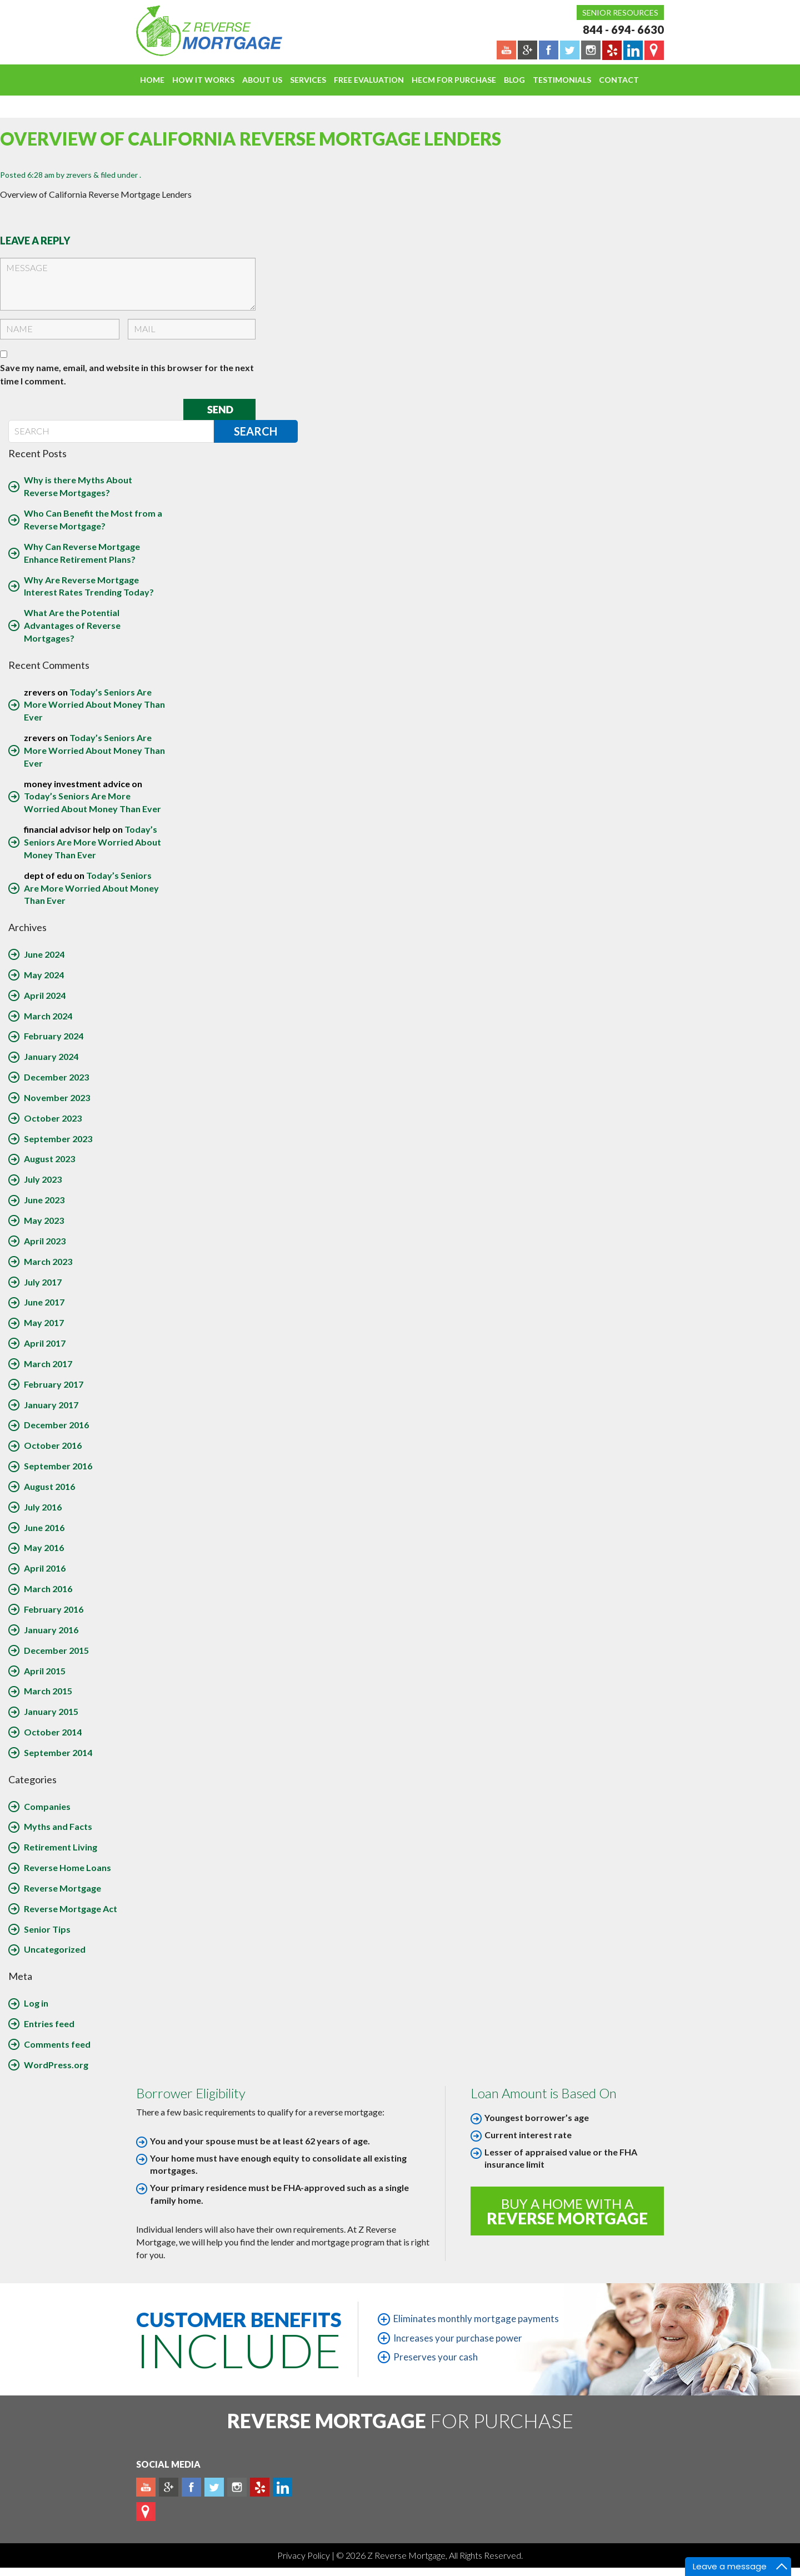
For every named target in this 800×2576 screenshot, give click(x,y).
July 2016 (43, 1507)
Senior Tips (47, 1929)
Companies (47, 1806)
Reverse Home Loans (67, 1867)
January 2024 (51, 1056)
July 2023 (43, 1179)
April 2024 (45, 995)
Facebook (191, 2487)
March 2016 (48, 1588)
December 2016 (56, 1424)
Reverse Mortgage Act (70, 1908)
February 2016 (53, 1609)
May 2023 (44, 1220)
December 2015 (56, 1650)
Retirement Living (60, 1847)
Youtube (146, 2487)
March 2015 (48, 1690)
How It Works (203, 79)
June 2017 (44, 1302)
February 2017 (53, 1384)
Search (255, 431)
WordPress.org (56, 2064)
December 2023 (56, 1077)
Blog (514, 79)
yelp (259, 2487)
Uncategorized (55, 1949)
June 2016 (44, 1527)
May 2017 (44, 1322)
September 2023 (58, 1138)
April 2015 (45, 1670)
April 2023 (45, 1241)
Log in (36, 2003)
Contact (619, 79)
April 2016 (45, 1568)
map (146, 2511)
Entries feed (49, 2023)
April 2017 (45, 1343)
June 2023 (44, 1199)
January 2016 (51, 1629)
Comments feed (57, 2044)
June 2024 (44, 954)
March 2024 (48, 1016)
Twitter (214, 2487)
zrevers (79, 174)
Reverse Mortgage (62, 1888)
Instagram (237, 2487)
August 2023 (49, 1158)
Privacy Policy (304, 2555)
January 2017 (51, 1404)
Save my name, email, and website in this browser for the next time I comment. (127, 374)
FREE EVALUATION (369, 79)
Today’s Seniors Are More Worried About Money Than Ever (94, 705)
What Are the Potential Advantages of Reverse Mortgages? (72, 625)
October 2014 (53, 1732)
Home (152, 79)
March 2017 (48, 1363)
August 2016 (49, 1486)
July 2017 (43, 1282)
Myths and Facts (58, 1826)
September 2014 (58, 1752)
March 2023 (48, 1261)
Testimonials (562, 79)
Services (308, 79)
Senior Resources (620, 12)
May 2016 (44, 1547)
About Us (262, 79)
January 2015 (51, 1711)
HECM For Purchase (454, 79)
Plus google (168, 2487)
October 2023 (53, 1118)
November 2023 (57, 1097)
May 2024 (44, 974)
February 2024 (53, 1036)
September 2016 (58, 1465)
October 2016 (53, 1445)
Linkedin (282, 2487)
